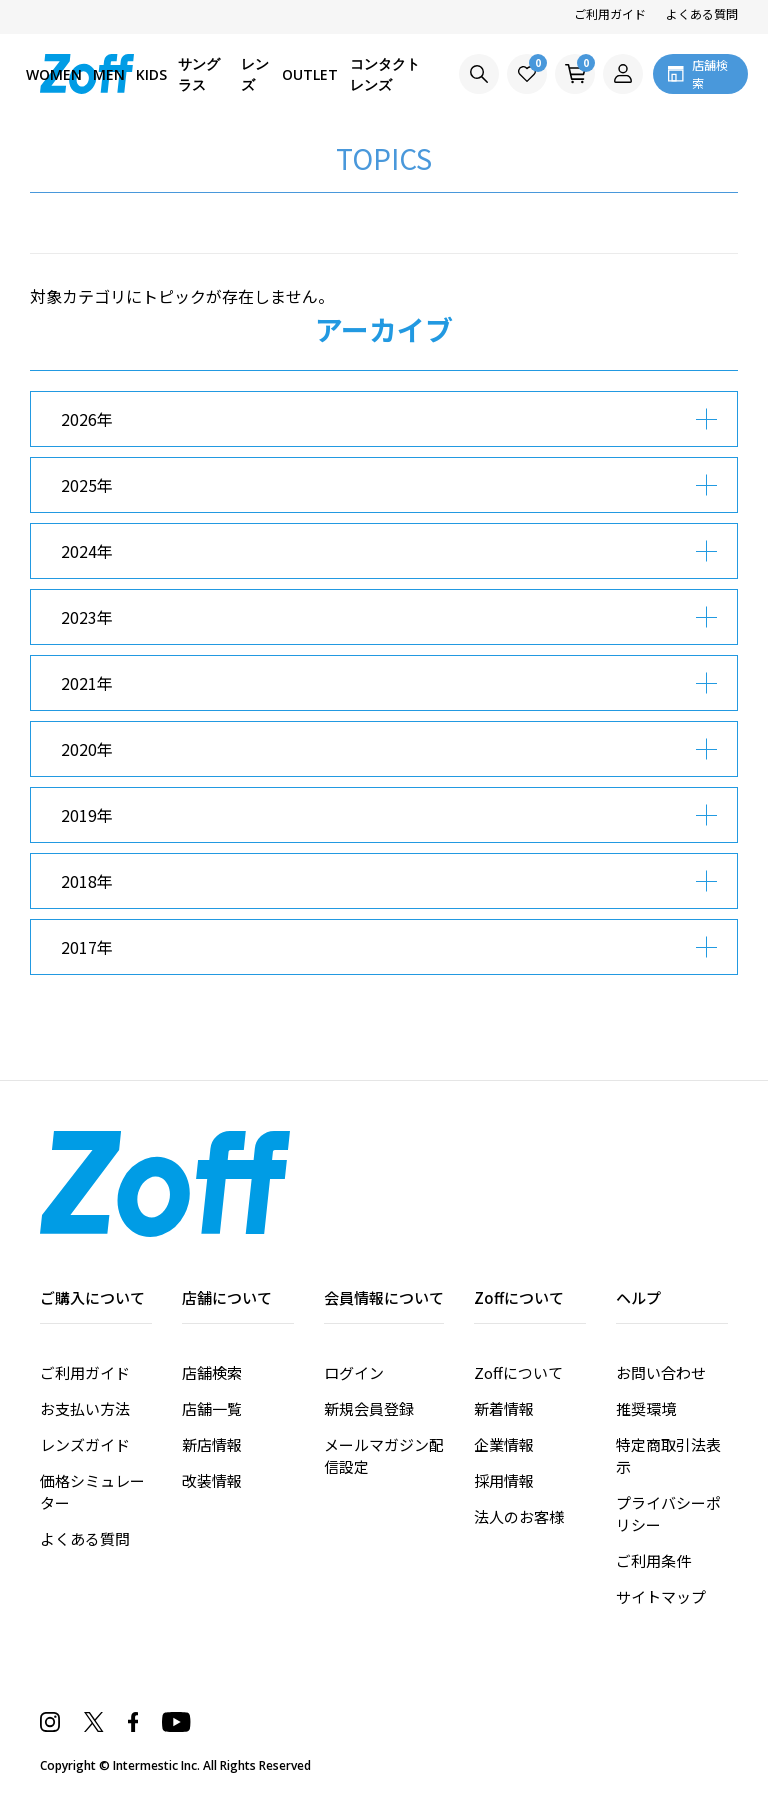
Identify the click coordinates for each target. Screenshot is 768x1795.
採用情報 (504, 1480)
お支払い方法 (85, 1408)
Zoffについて (518, 1372)
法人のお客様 (519, 1516)
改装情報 (212, 1480)
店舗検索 (212, 1372)
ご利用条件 (653, 1560)
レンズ (255, 74)
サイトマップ (661, 1596)
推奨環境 (646, 1408)
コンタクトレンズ (385, 74)
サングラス (199, 74)
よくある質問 (702, 13)
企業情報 (504, 1444)
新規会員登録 (369, 1408)
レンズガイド (85, 1444)
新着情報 (504, 1408)
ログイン (354, 1372)
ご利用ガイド (610, 13)
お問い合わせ (661, 1372)
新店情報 (212, 1444)
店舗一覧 (212, 1408)
